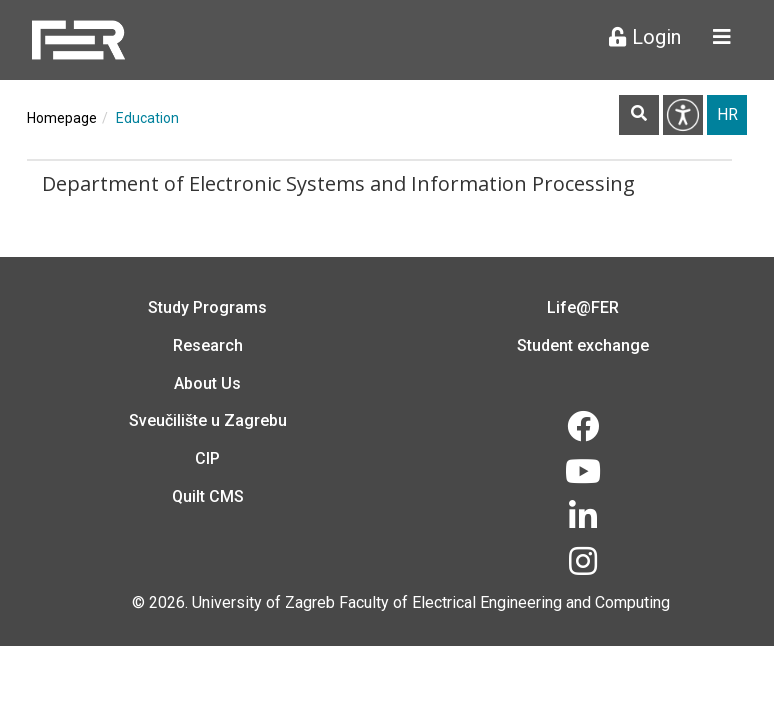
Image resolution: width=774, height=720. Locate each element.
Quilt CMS (208, 496)
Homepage (62, 118)
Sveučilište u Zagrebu (208, 420)
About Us (207, 383)
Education (147, 118)
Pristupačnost (683, 115)
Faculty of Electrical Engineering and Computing (504, 602)
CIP (207, 458)
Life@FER (583, 307)
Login (645, 37)
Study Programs (207, 307)
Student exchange (583, 345)
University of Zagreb (263, 602)
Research (208, 345)
